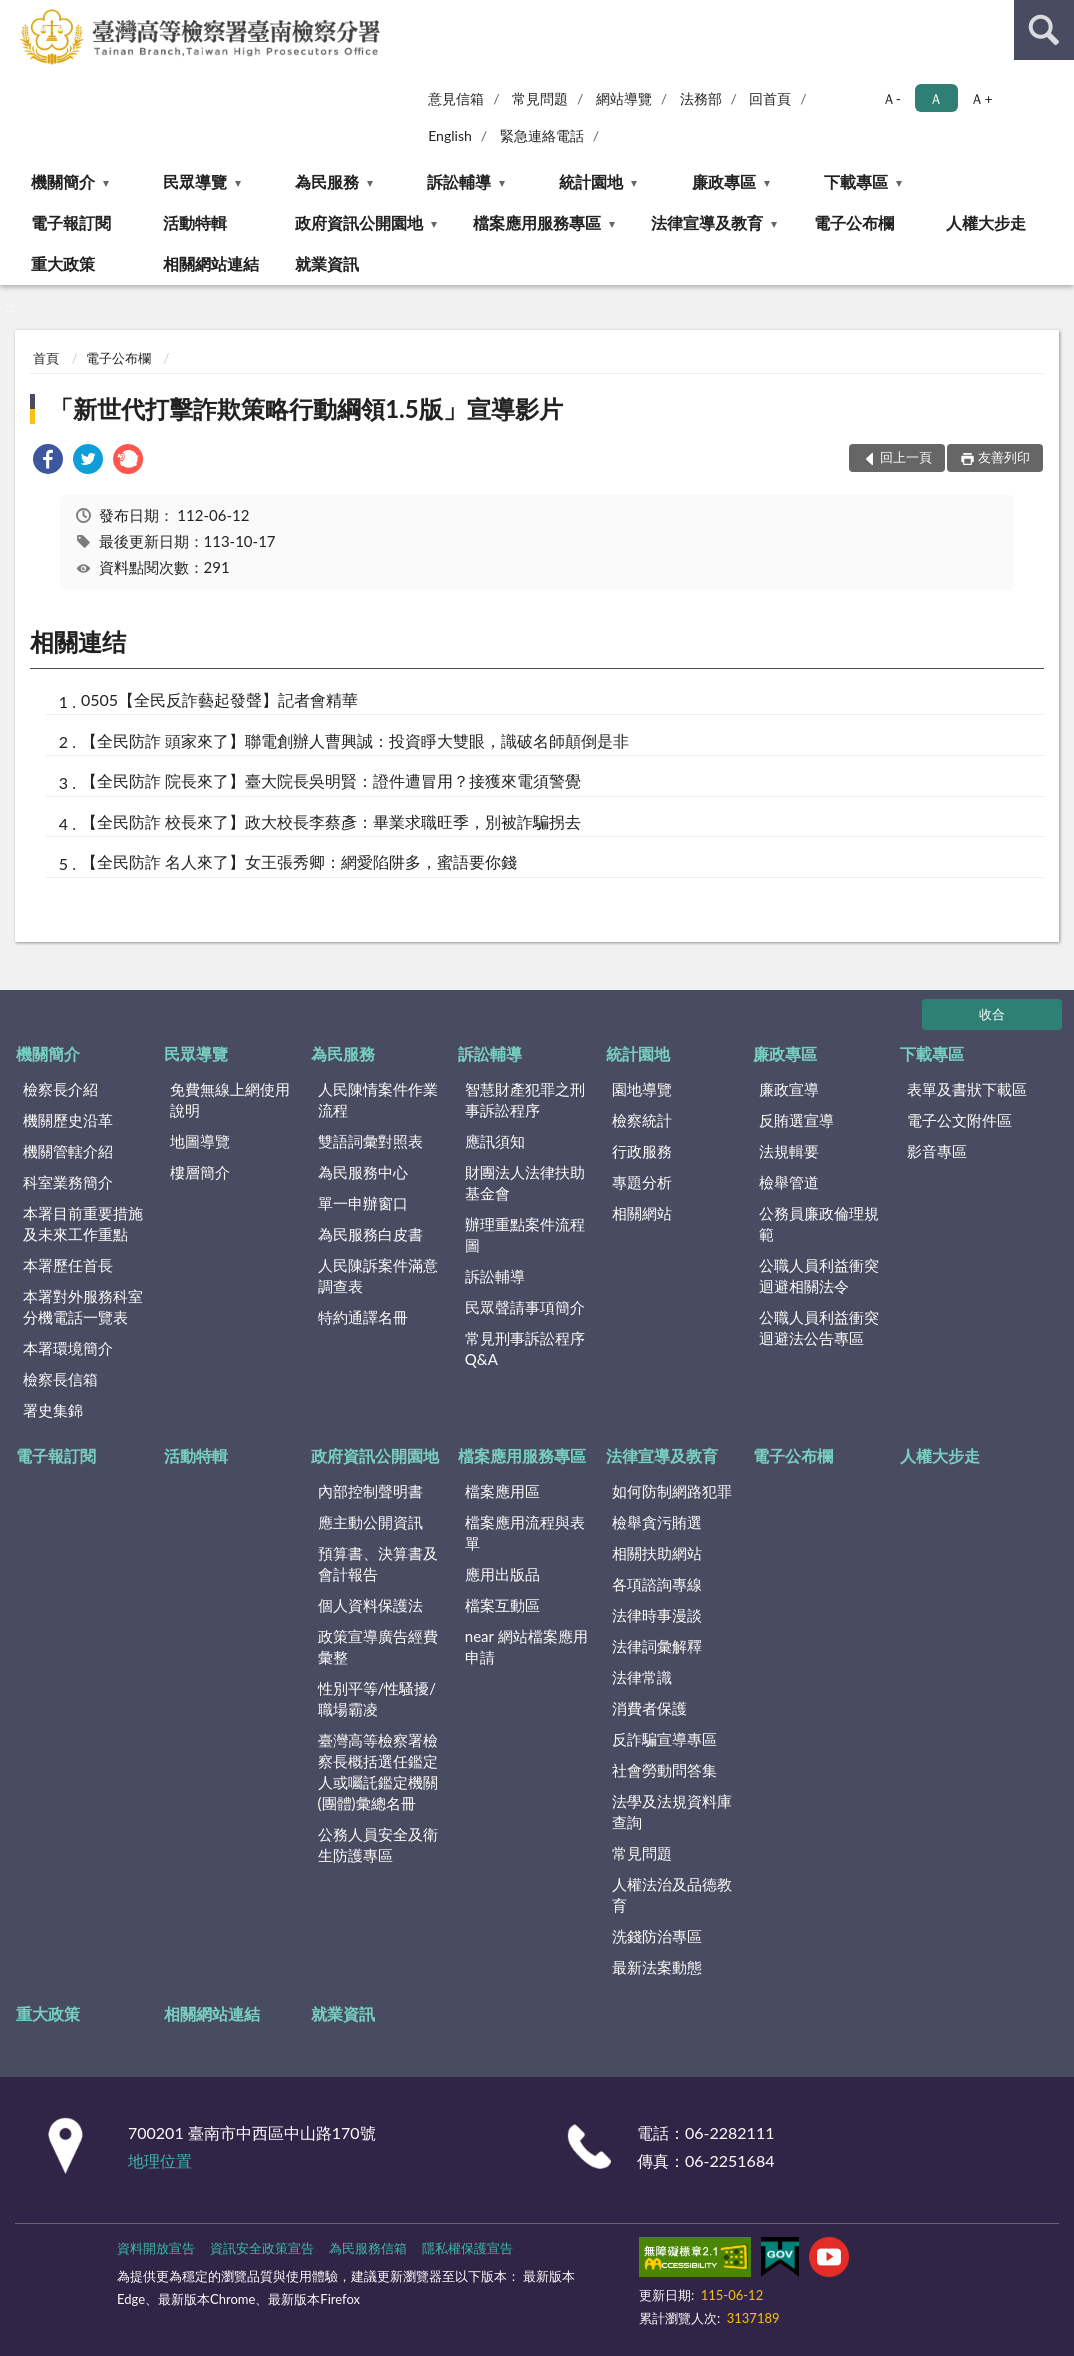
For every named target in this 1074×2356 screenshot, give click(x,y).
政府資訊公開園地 (359, 222)
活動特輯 (195, 222)
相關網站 (642, 1213)
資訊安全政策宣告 (262, 2248)
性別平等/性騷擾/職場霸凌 (377, 1698)
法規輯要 (789, 1151)
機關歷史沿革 (68, 1120)
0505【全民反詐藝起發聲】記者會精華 (219, 699)
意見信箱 (456, 98)
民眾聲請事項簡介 (525, 1307)
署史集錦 (53, 1410)
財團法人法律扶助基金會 (525, 1182)
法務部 (701, 98)
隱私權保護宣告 (467, 2248)
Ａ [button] (936, 98)
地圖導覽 (200, 1141)
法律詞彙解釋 (657, 1646)
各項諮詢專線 (657, 1584)
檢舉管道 (789, 1182)
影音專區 (937, 1151)
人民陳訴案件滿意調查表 (378, 1275)
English (450, 135)
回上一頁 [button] (906, 457)
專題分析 (642, 1182)
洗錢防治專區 (657, 1936)
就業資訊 (327, 263)
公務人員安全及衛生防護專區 (378, 1844)
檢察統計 (642, 1120)
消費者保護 (649, 1708)
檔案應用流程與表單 (525, 1532)
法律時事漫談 (657, 1615)
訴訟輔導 (459, 181)
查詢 (1044, 30)
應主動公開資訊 (370, 1522)
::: (16, 15)
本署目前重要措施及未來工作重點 (83, 1223)
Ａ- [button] (891, 98)
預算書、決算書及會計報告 (378, 1563)
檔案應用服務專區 (537, 222)
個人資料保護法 (370, 1605)
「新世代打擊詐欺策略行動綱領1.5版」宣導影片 (306, 408)
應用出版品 (502, 1574)
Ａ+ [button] (981, 98)
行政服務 (642, 1151)
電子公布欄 (854, 222)
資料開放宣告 (156, 2248)
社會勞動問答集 (664, 1770)
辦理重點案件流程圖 (525, 1234)
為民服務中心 (363, 1172)
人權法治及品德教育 (672, 1894)
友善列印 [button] (1004, 457)
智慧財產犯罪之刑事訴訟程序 (525, 1099)
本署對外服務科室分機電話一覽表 (83, 1306)
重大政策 (63, 263)
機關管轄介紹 (68, 1151)
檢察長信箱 (60, 1379)
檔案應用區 (502, 1491)
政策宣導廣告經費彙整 (378, 1646)
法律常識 (642, 1677)
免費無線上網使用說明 (230, 1099)
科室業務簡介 (68, 1182)
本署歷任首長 (68, 1265)
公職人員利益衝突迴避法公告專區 (819, 1327)
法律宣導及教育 (707, 222)
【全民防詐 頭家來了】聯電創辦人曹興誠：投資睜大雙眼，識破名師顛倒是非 (355, 740)
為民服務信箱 (368, 2248)
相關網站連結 (211, 263)
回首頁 (770, 98)
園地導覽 (642, 1089)
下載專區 (856, 181)
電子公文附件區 (959, 1120)
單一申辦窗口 (363, 1203)
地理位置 (160, 2160)
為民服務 (327, 181)
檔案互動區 (502, 1605)
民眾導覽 (195, 181)
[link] (48, 461)
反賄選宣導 (796, 1120)
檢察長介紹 (60, 1089)
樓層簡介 (200, 1172)
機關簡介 (63, 181)
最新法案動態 (657, 1967)
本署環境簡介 (68, 1348)
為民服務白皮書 (370, 1234)
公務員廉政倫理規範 (819, 1223)
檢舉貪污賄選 (657, 1522)
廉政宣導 (789, 1089)
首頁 (46, 358)
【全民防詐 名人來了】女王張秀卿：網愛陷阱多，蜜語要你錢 (299, 861)
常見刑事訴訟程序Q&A (525, 1348)
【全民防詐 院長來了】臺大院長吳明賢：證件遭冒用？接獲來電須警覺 (331, 780)
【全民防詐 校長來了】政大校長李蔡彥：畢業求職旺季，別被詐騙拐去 (331, 821)
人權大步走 (986, 222)
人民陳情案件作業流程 (378, 1099)
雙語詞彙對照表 (370, 1141)
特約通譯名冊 (363, 1317)
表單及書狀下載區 (967, 1089)
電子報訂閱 (71, 222)
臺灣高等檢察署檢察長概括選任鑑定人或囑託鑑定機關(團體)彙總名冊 (378, 1771)
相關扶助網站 (657, 1553)
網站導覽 (624, 98)
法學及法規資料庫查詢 (672, 1811)
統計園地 (591, 181)
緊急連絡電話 (542, 135)
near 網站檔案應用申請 (526, 1646)
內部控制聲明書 (370, 1491)
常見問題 (540, 98)
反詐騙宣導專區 (664, 1739)
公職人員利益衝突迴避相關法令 (819, 1275)
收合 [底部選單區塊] (992, 1014)
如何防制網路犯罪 (672, 1491)
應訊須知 (495, 1141)
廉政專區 (724, 181)
